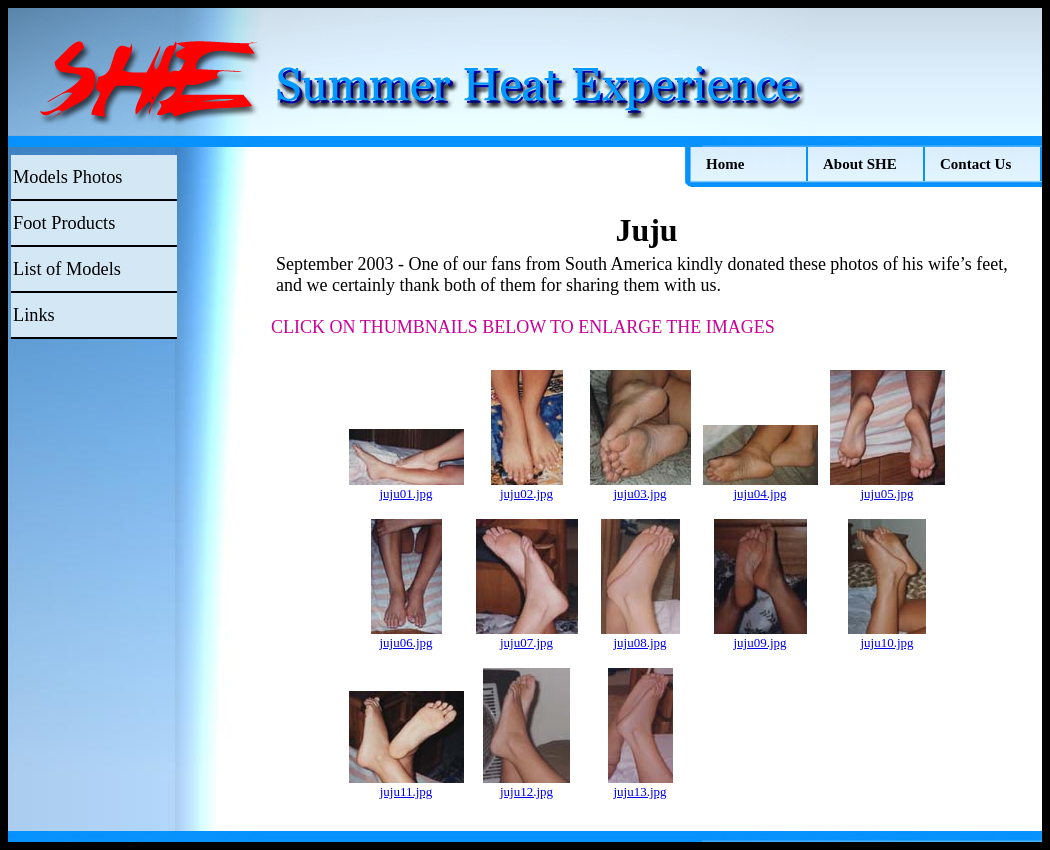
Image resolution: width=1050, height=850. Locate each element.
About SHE (860, 164)
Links (34, 315)
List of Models (67, 269)
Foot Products (64, 223)
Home (725, 164)
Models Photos (67, 177)
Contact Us (975, 164)
